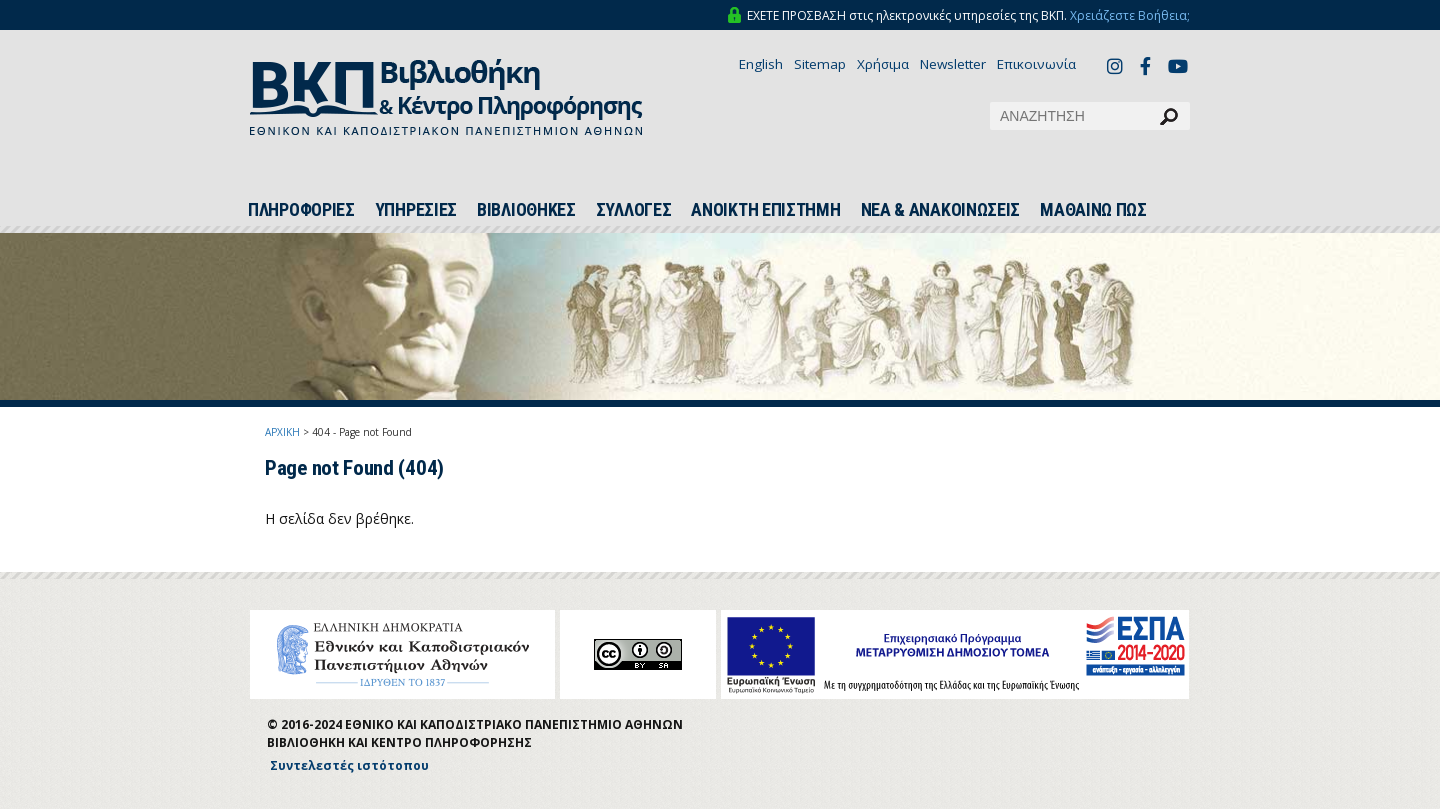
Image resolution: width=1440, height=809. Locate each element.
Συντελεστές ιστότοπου (349, 765)
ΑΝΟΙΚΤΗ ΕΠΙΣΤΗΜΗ (765, 210)
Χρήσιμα (883, 64)
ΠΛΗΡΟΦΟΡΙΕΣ (301, 210)
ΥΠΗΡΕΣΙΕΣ (416, 210)
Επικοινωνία (1036, 64)
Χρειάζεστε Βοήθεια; (1130, 15)
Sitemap (820, 64)
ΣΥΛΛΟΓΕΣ (634, 210)
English (761, 64)
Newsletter (953, 64)
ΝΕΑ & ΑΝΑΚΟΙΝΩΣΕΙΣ (941, 210)
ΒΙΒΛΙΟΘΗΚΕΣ (526, 210)
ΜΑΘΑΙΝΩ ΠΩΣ (1093, 210)
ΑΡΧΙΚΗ (282, 432)
